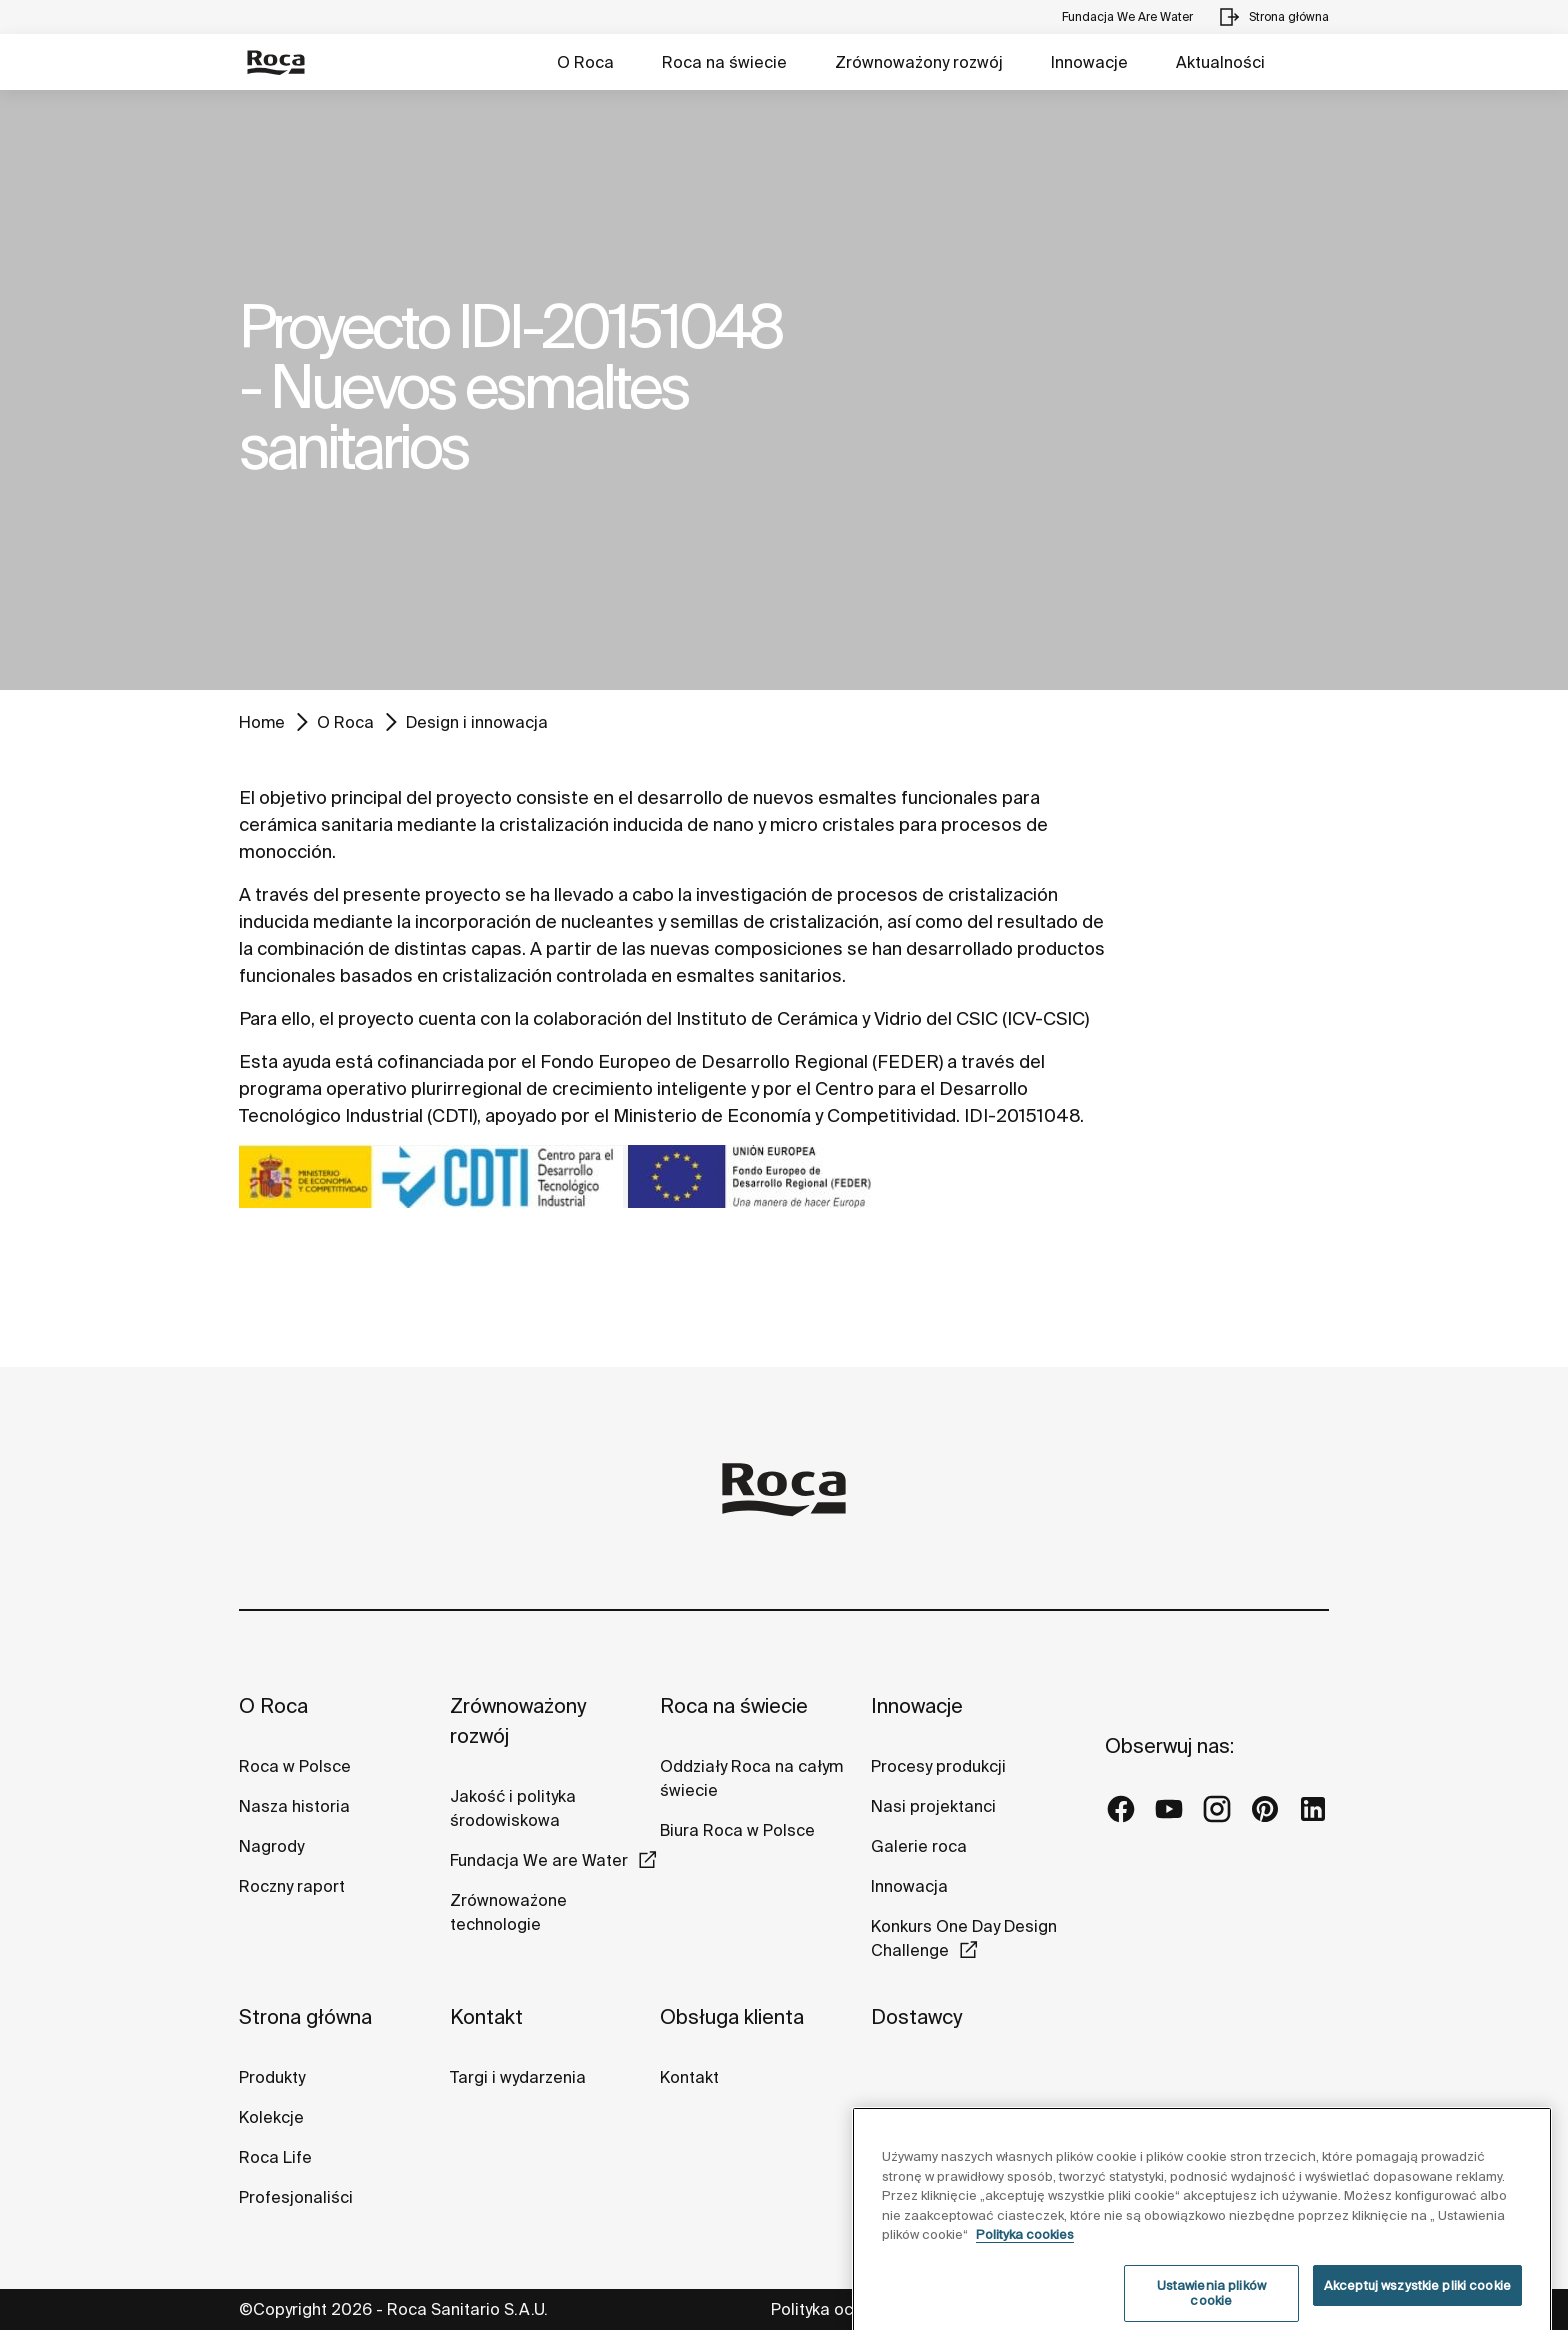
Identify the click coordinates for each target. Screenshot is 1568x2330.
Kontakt (486, 2016)
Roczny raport (292, 1886)
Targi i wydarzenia (518, 2077)
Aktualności (1220, 62)
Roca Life (275, 2157)
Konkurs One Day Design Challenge (964, 1938)
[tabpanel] (784, 390)
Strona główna (305, 2016)
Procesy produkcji (938, 1766)
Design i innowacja (477, 722)
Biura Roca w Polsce (737, 1830)
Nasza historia (294, 1806)
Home (262, 722)
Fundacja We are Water (539, 1860)
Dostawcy (916, 2016)
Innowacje (1089, 62)
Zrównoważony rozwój (919, 62)
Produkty (272, 2077)
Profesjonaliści (296, 2197)
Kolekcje (271, 2117)
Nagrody (271, 1846)
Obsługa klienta (732, 2016)
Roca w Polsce (295, 1766)
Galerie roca (919, 1846)
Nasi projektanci (933, 1806)
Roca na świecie (724, 62)
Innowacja (909, 1886)
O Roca (585, 62)
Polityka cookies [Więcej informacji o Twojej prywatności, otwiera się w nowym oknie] (1025, 2279)
